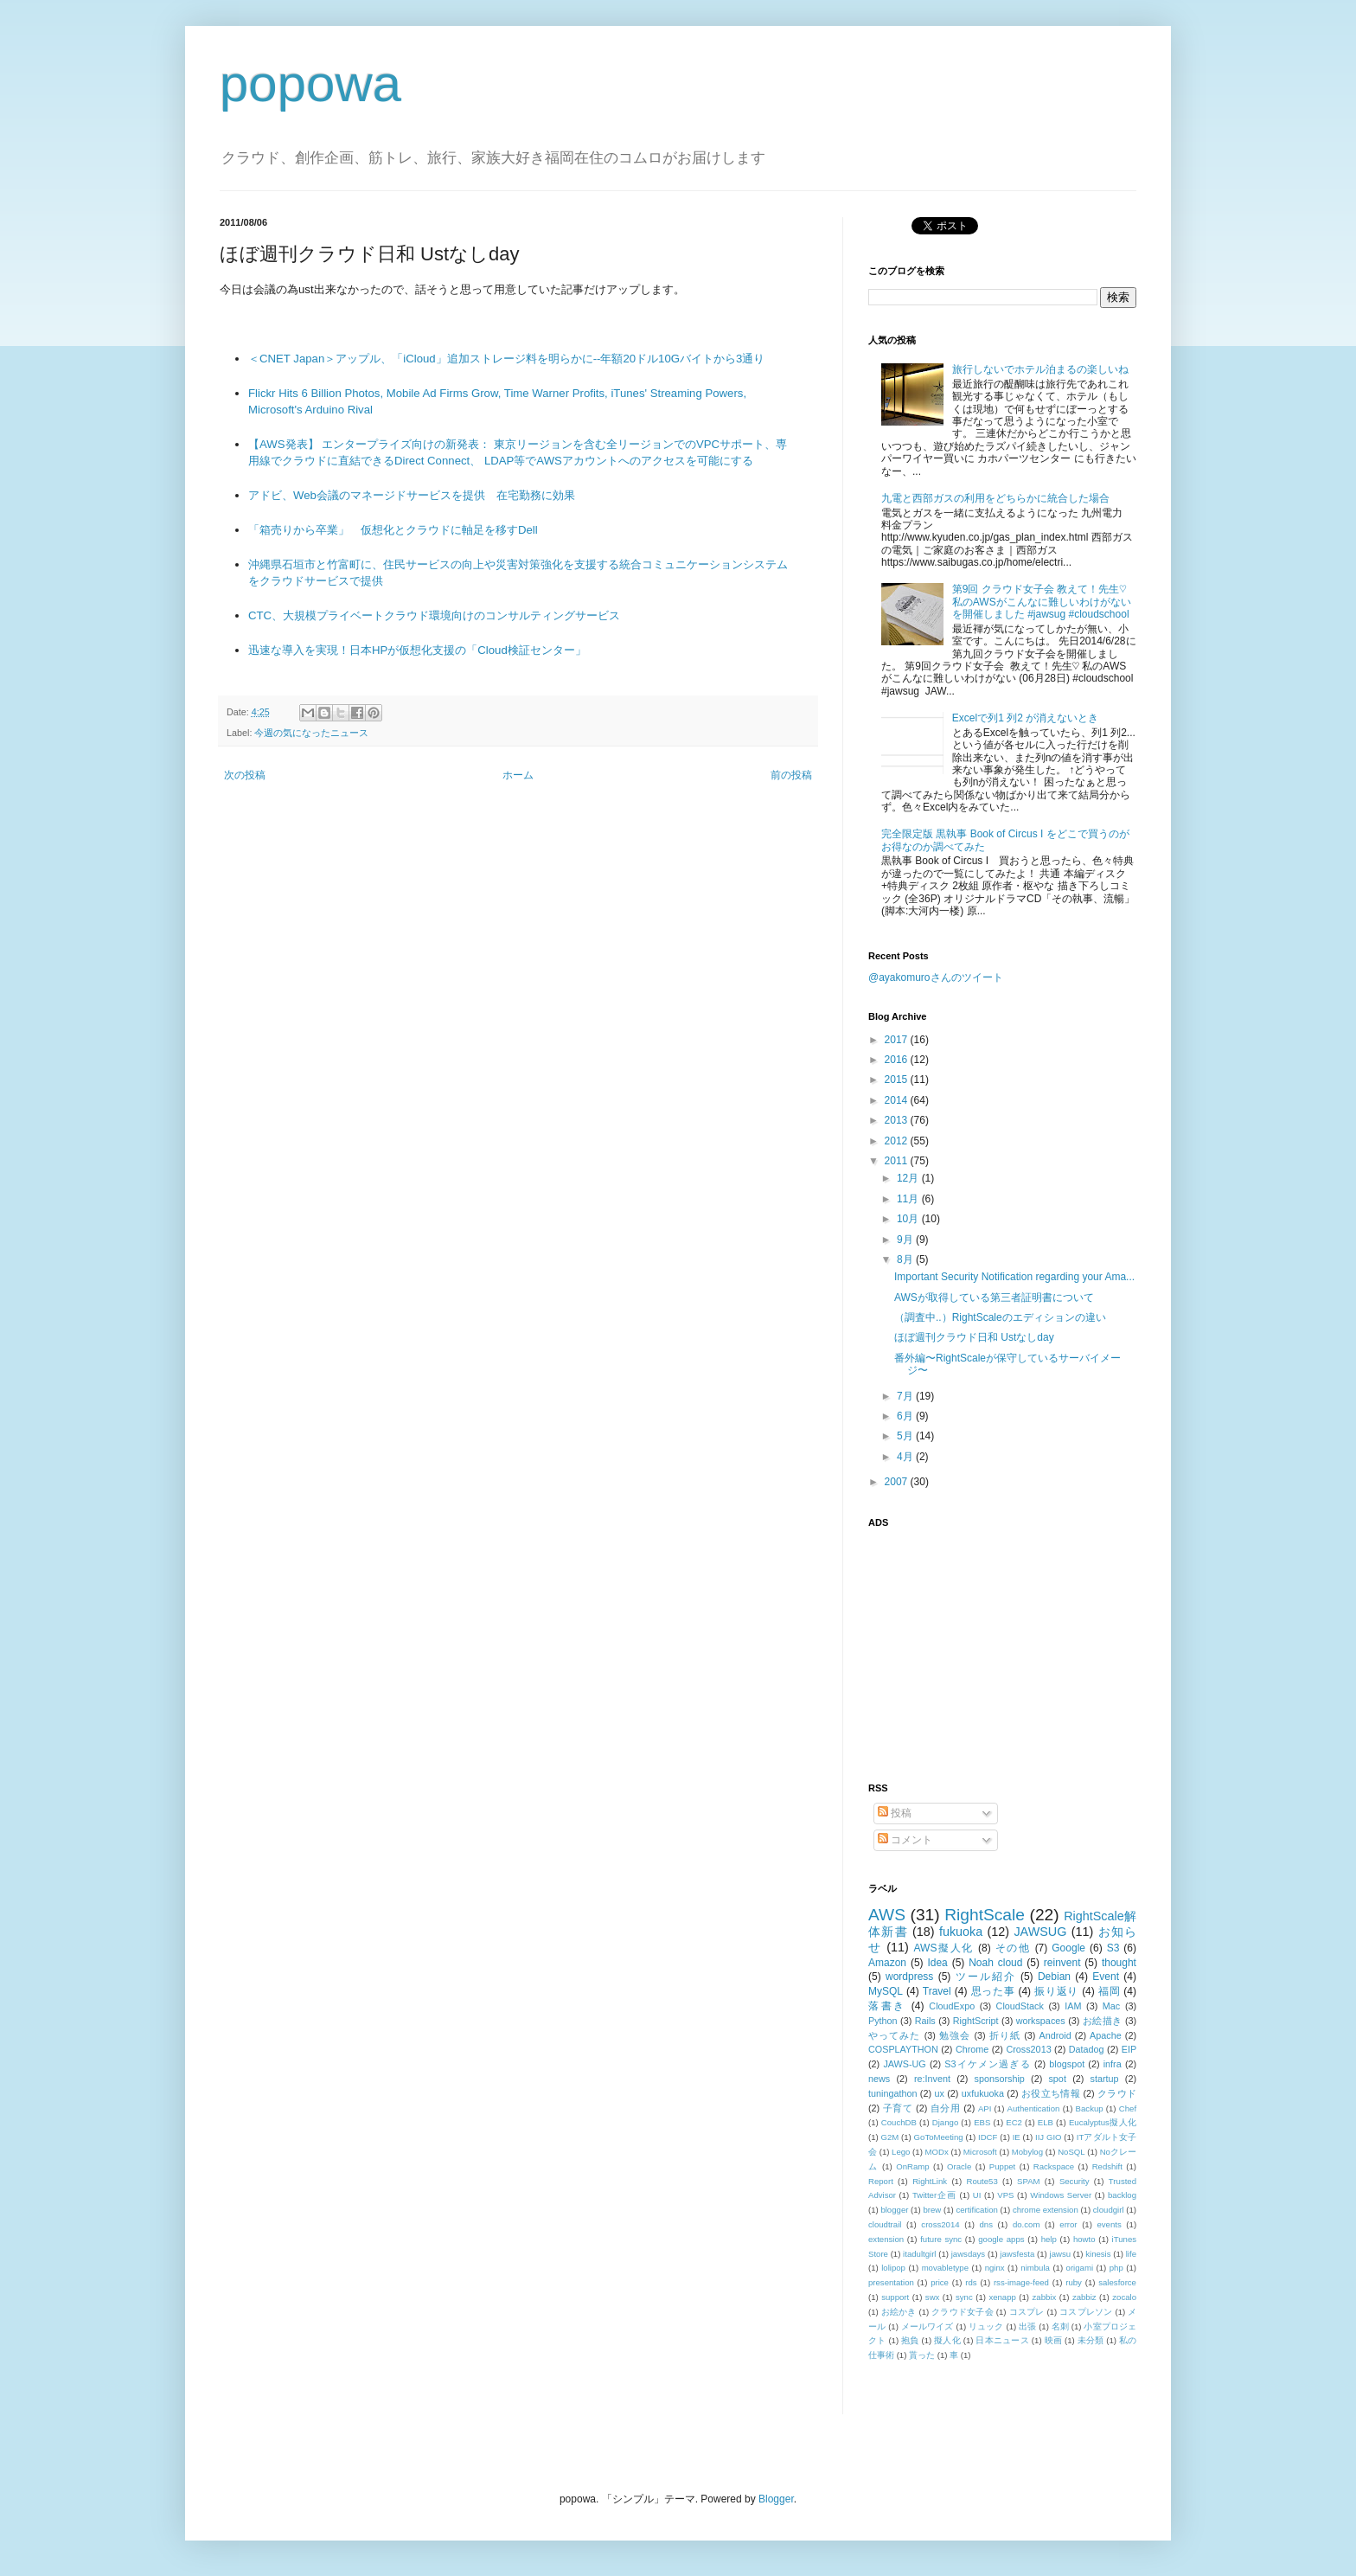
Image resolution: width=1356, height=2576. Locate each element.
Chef (1127, 2108)
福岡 (1109, 1991)
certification (977, 2209)
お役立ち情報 (1050, 2093)
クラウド (1116, 2093)
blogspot (1066, 2064)
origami (1079, 2267)
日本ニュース (1001, 2340)
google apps (1001, 2239)
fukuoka (960, 1931)
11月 (909, 1199)
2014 (898, 1100)
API (984, 2108)
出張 (1027, 2326)
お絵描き (1103, 2020)
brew (933, 2209)
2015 (898, 1079)
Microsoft (980, 2151)
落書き (887, 2006)
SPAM (1028, 2181)
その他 (1013, 1948)
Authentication (1033, 2108)
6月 (906, 1416)
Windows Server (1060, 2195)
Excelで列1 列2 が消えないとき (1025, 718)
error (1068, 2224)
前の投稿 (791, 775)
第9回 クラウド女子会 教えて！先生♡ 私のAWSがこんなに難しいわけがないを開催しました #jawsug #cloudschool (1041, 601)
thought (1119, 1963)
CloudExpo (952, 2006)
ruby (1073, 2282)
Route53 (981, 2181)
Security (1074, 2181)
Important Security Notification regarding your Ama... (1014, 1277)
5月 (906, 1436)
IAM (1073, 2006)
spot (1056, 2078)
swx (932, 2297)
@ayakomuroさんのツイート (935, 977)
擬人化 (947, 2340)
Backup (1089, 2108)
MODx (937, 2151)
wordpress (909, 1976)
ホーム (518, 775)
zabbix (1045, 2297)
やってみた (894, 2035)
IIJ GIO (1048, 2137)
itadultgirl (919, 2254)
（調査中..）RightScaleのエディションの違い (1000, 1317)
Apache (1106, 2035)
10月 (909, 1219)
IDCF (987, 2137)
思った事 (993, 1991)
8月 (906, 1259)
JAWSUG (1040, 1931)
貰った (922, 2355)
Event (1105, 1976)
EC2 (1014, 2122)
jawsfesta (1017, 2254)
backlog (1122, 2195)
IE (1016, 2137)
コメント (905, 1840)
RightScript (976, 2020)
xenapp (1001, 2297)
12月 (909, 1178)
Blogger (776, 2499)
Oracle (959, 2166)
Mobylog (1027, 2151)
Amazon (887, 1963)
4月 (906, 1457)
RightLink (929, 2181)
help (1049, 2239)
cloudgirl (1108, 2209)
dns (986, 2224)
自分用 (946, 2108)
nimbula (1035, 2267)
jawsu (1060, 2254)
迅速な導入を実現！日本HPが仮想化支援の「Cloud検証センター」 (417, 650)
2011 (898, 1161)
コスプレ (1027, 2311)
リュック (986, 2326)
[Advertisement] (976, 1645)
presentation (891, 2282)
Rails (925, 2020)
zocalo (1124, 2297)
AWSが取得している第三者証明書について (994, 1297)
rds (970, 2282)
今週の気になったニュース (311, 732)
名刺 (1060, 2326)
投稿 (894, 1813)
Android (1055, 2035)
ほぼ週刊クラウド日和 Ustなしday (974, 1337)
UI (977, 2195)
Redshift (1107, 2166)
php (1116, 2267)
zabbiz (1084, 2297)
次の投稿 (244, 775)
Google (1068, 1948)
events (1109, 2224)
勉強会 (954, 2035)
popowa (310, 83)
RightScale (984, 1915)
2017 (898, 1040)
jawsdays (968, 2254)
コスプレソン (1085, 2311)
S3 (1113, 1948)
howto (1084, 2239)
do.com (1026, 2224)
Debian (1054, 1976)
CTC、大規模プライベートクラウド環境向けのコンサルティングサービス (434, 615)
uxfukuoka (983, 2093)
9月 (906, 1240)
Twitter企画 (934, 2195)
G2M (890, 2137)
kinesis (1097, 2254)
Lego (901, 2151)
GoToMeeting (938, 2137)
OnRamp (912, 2166)
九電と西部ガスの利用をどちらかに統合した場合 (995, 498)
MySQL (885, 1991)
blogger (894, 2209)
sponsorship (1000, 2078)
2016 (898, 1060)
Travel (937, 1991)
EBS (982, 2122)
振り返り (1056, 1991)
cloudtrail (884, 2224)
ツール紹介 (986, 1976)
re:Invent (932, 2078)
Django (945, 2122)
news (879, 2078)
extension (886, 2239)
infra (1112, 2064)
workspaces (1040, 2020)
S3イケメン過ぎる (987, 2064)
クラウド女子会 (962, 2311)
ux (938, 2093)
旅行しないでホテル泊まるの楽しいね (1040, 369)
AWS (886, 1915)
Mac (1111, 2006)
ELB (1045, 2122)
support (895, 2297)
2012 (898, 1141)
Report (880, 2181)
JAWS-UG (904, 2064)
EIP (1129, 2049)
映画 (1054, 2340)
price (940, 2282)
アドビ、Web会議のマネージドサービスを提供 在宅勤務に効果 (411, 495)
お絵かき (899, 2311)
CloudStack (1020, 2006)
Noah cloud (995, 1963)
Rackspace (1053, 2166)
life (1131, 2254)
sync (964, 2297)
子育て (898, 2108)
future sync (941, 2239)
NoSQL (1071, 2151)
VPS (1005, 2195)
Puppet (1002, 2166)
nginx (995, 2267)
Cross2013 (1028, 2049)
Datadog (1086, 2049)
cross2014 (940, 2224)
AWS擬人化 (944, 1948)
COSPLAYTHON (903, 2049)
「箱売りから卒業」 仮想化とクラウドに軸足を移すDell (393, 529)
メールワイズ (927, 2326)
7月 (906, 1396)
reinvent (1062, 1963)
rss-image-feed (1021, 2282)
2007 (898, 1482)
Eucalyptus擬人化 (1102, 2122)
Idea (937, 1963)
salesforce (1117, 2282)
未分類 (1091, 2340)
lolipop (893, 2267)
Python (883, 2020)
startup (1105, 2078)
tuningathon (892, 2093)
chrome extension (1045, 2209)
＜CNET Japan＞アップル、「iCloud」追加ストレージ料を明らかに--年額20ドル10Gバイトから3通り (506, 358)
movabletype (945, 2267)
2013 (898, 1120)
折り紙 (1004, 2035)
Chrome (972, 2049)
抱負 (910, 2340)
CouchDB (899, 2122)
